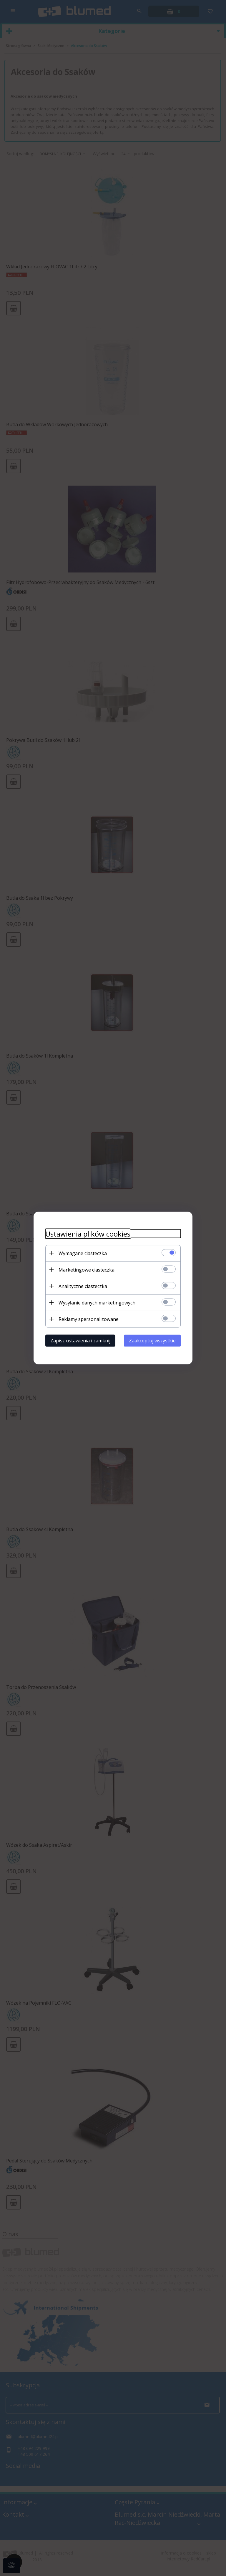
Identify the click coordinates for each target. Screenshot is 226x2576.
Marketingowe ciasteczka (86, 1270)
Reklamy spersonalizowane (89, 1319)
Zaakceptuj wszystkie (152, 1340)
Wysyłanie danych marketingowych (97, 1302)
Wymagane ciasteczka (83, 1253)
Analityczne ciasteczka (83, 1286)
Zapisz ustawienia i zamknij (80, 1340)
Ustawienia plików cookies (87, 1234)
